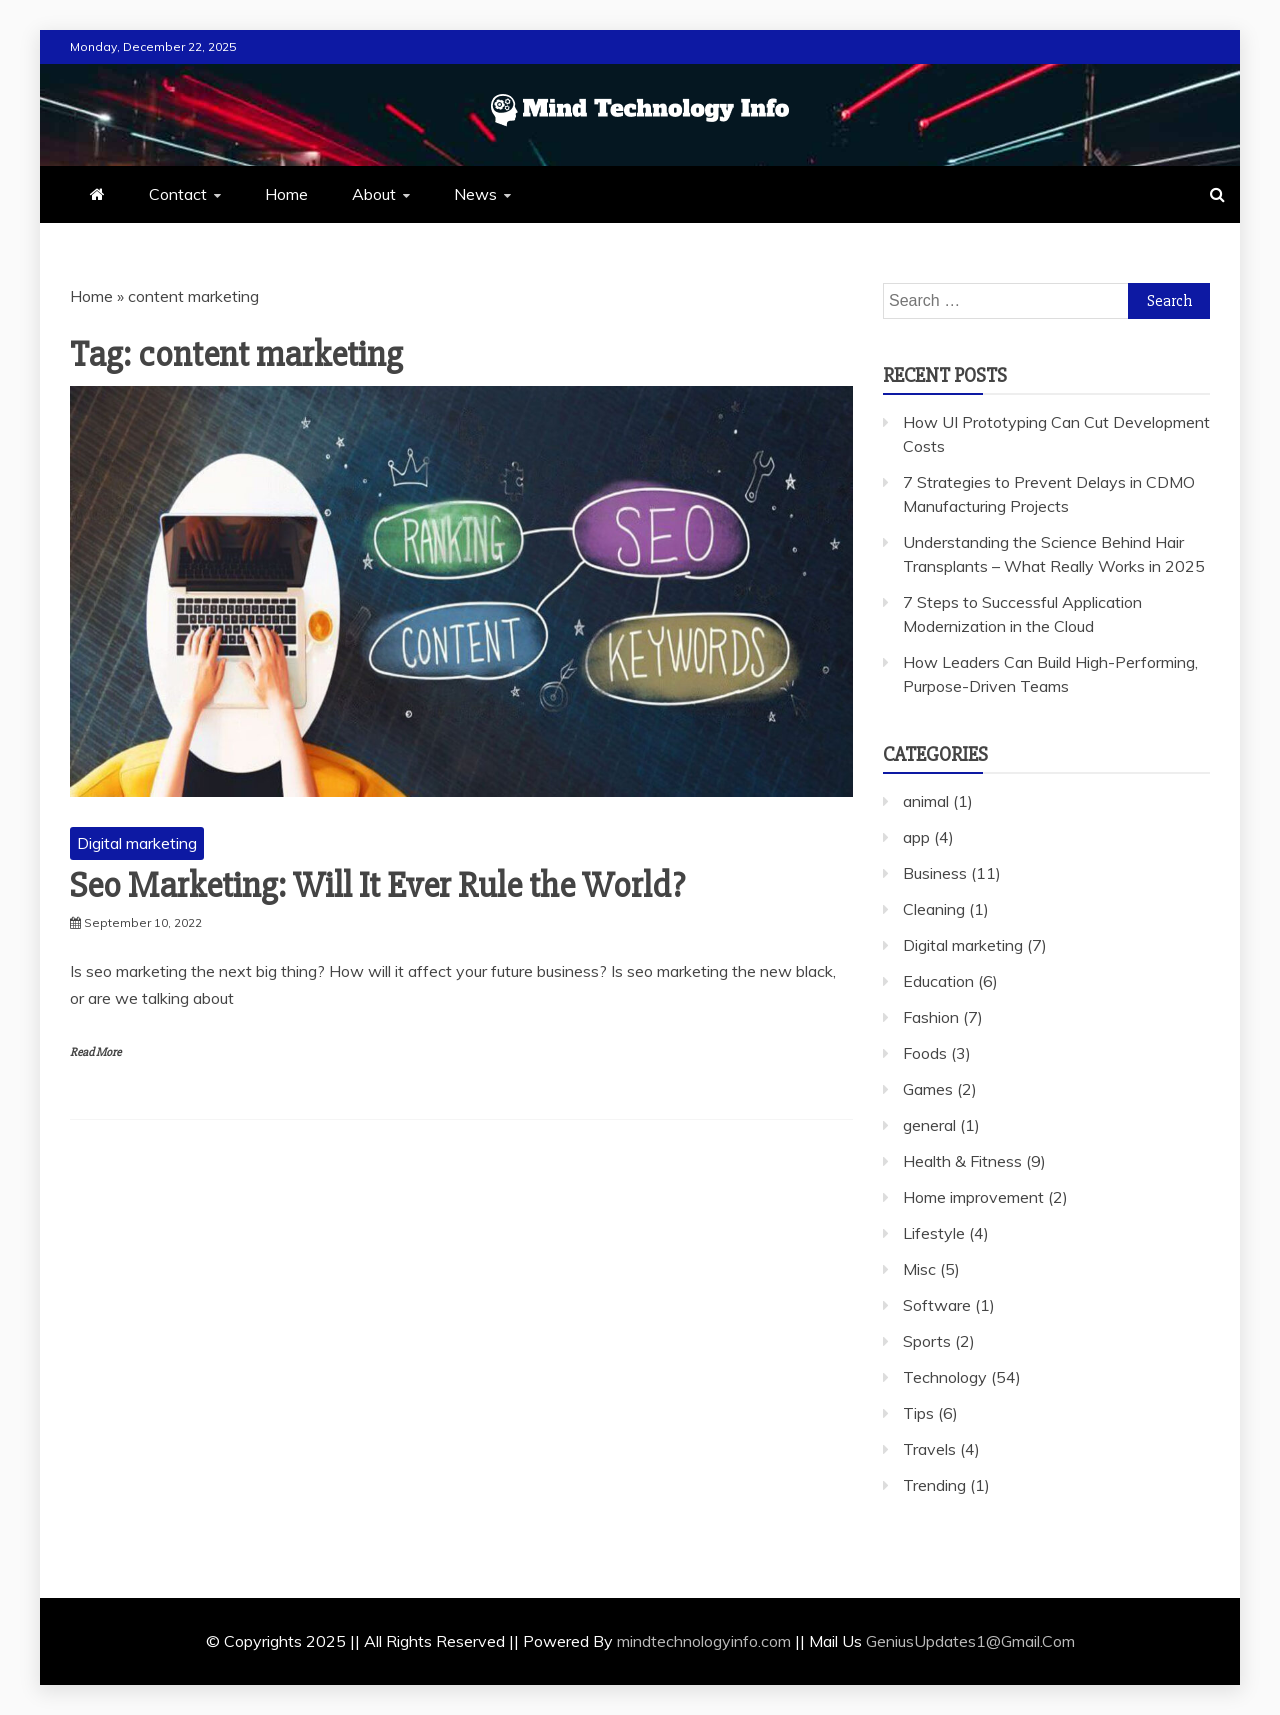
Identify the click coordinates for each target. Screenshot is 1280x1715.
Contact (178, 194)
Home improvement (973, 1197)
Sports (927, 1341)
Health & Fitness (962, 1161)
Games (928, 1089)
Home (286, 194)
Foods (925, 1053)
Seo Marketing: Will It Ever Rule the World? (377, 886)
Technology (945, 1377)
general (929, 1125)
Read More (95, 1052)
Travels (929, 1449)
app (916, 837)
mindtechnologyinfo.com (704, 1641)
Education (938, 981)
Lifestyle (934, 1233)
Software (937, 1305)
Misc (919, 1269)
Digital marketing (137, 843)
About (374, 194)
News (475, 194)
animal (926, 801)
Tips (918, 1413)
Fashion (931, 1017)
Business (935, 873)
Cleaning (934, 909)
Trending (934, 1485)
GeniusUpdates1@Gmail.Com (970, 1641)
